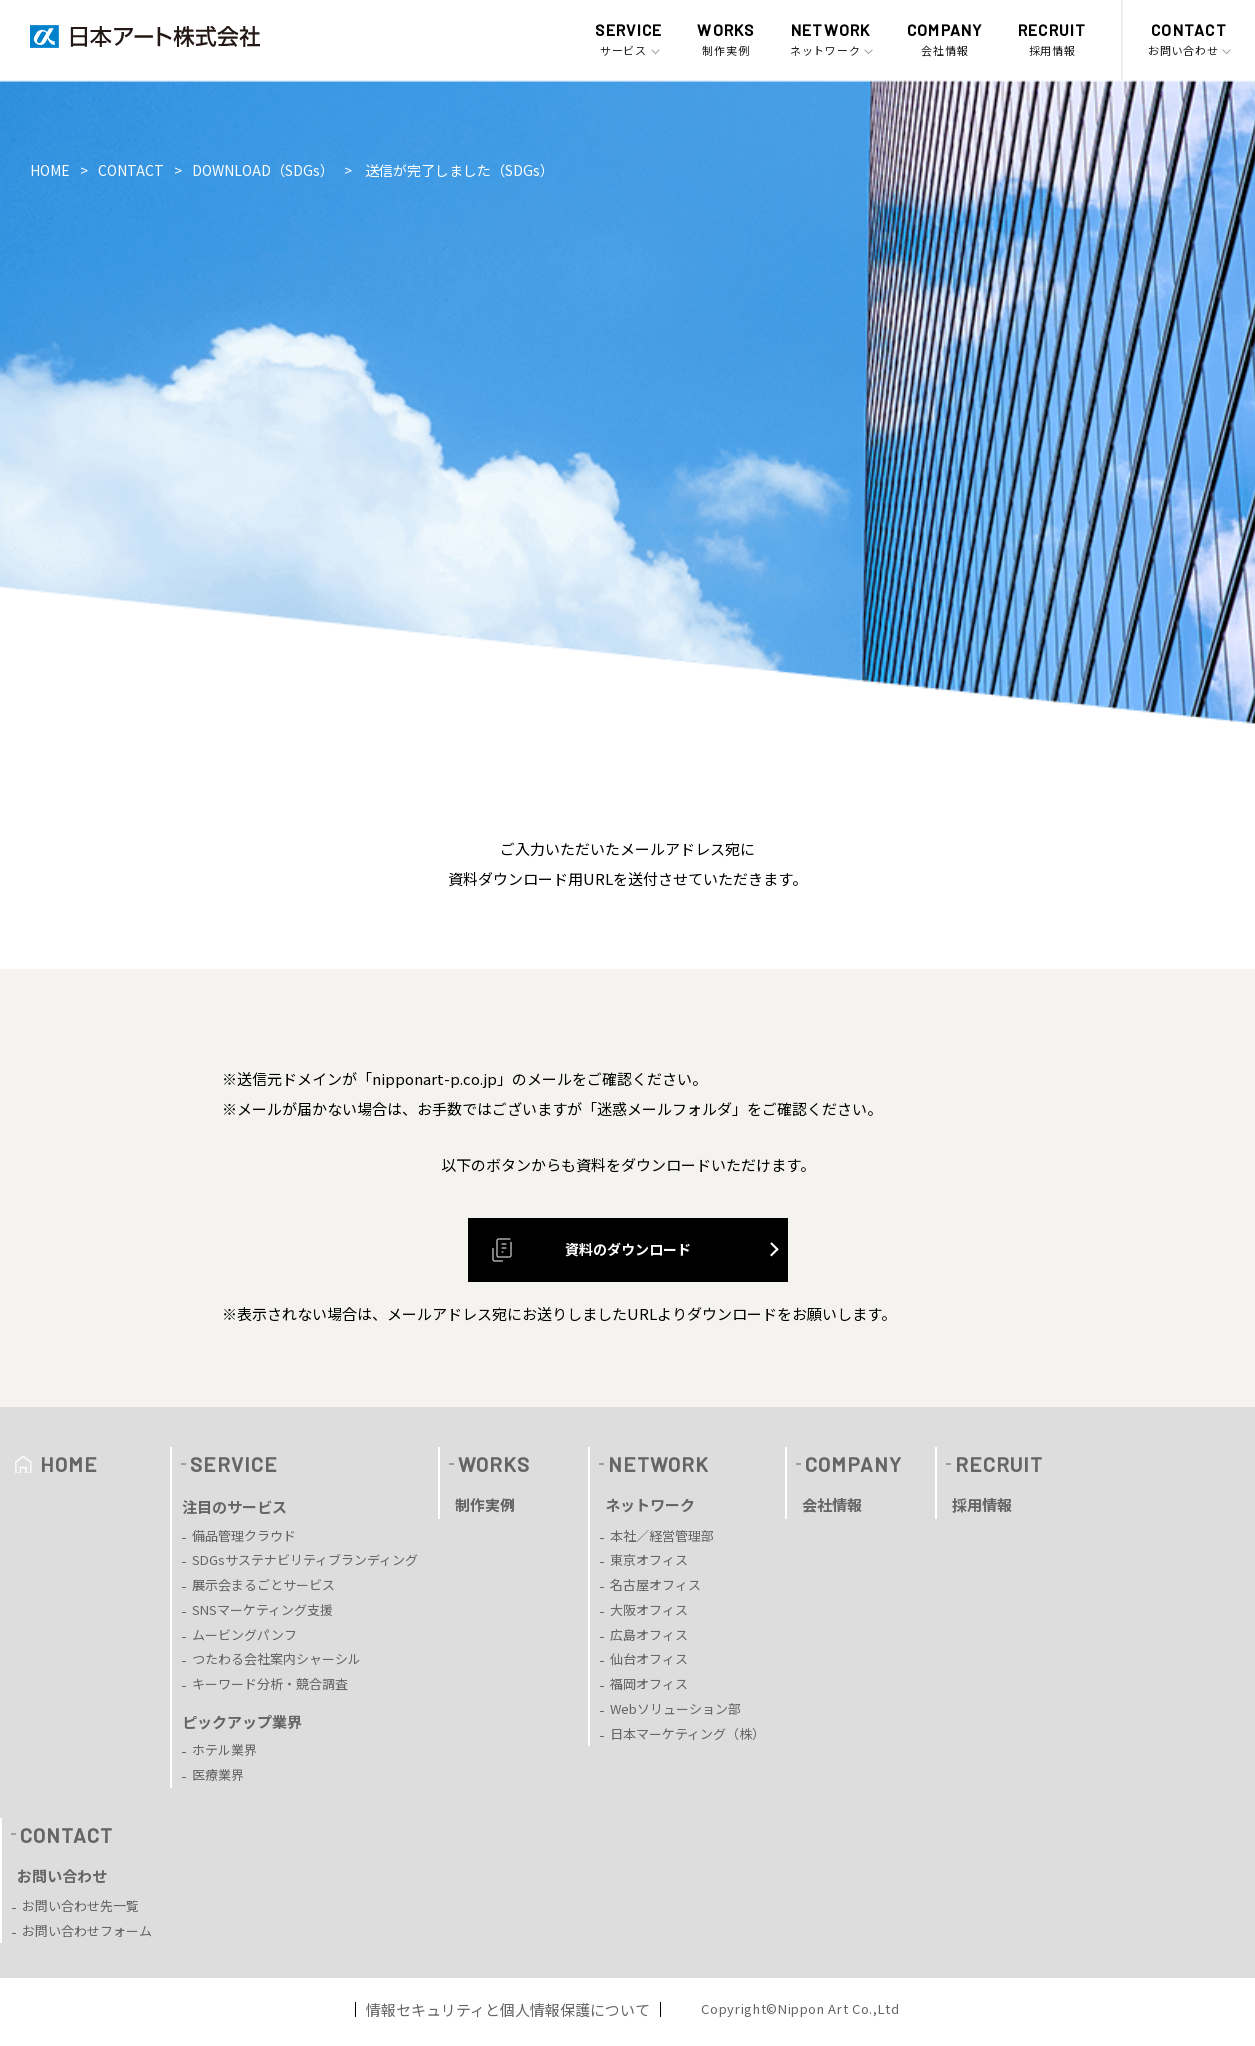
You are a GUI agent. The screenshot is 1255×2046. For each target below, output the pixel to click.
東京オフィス (649, 1559)
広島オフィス (649, 1634)
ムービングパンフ (244, 1634)
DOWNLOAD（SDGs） (263, 170)
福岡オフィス (649, 1683)
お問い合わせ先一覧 (80, 1905)
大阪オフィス (649, 1609)
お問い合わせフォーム (87, 1930)
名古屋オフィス (655, 1584)
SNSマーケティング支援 (262, 1609)
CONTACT (131, 170)
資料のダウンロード (584, 1250)
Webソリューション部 (675, 1708)
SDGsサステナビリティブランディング (305, 1559)
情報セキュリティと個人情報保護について (508, 2009)
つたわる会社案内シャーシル (276, 1658)
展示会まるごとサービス (263, 1584)
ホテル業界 (224, 1749)
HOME (50, 170)
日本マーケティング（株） (687, 1733)
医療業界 (218, 1774)
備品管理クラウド (244, 1535)
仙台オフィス (649, 1658)
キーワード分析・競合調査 (270, 1683)
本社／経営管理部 (662, 1535)
